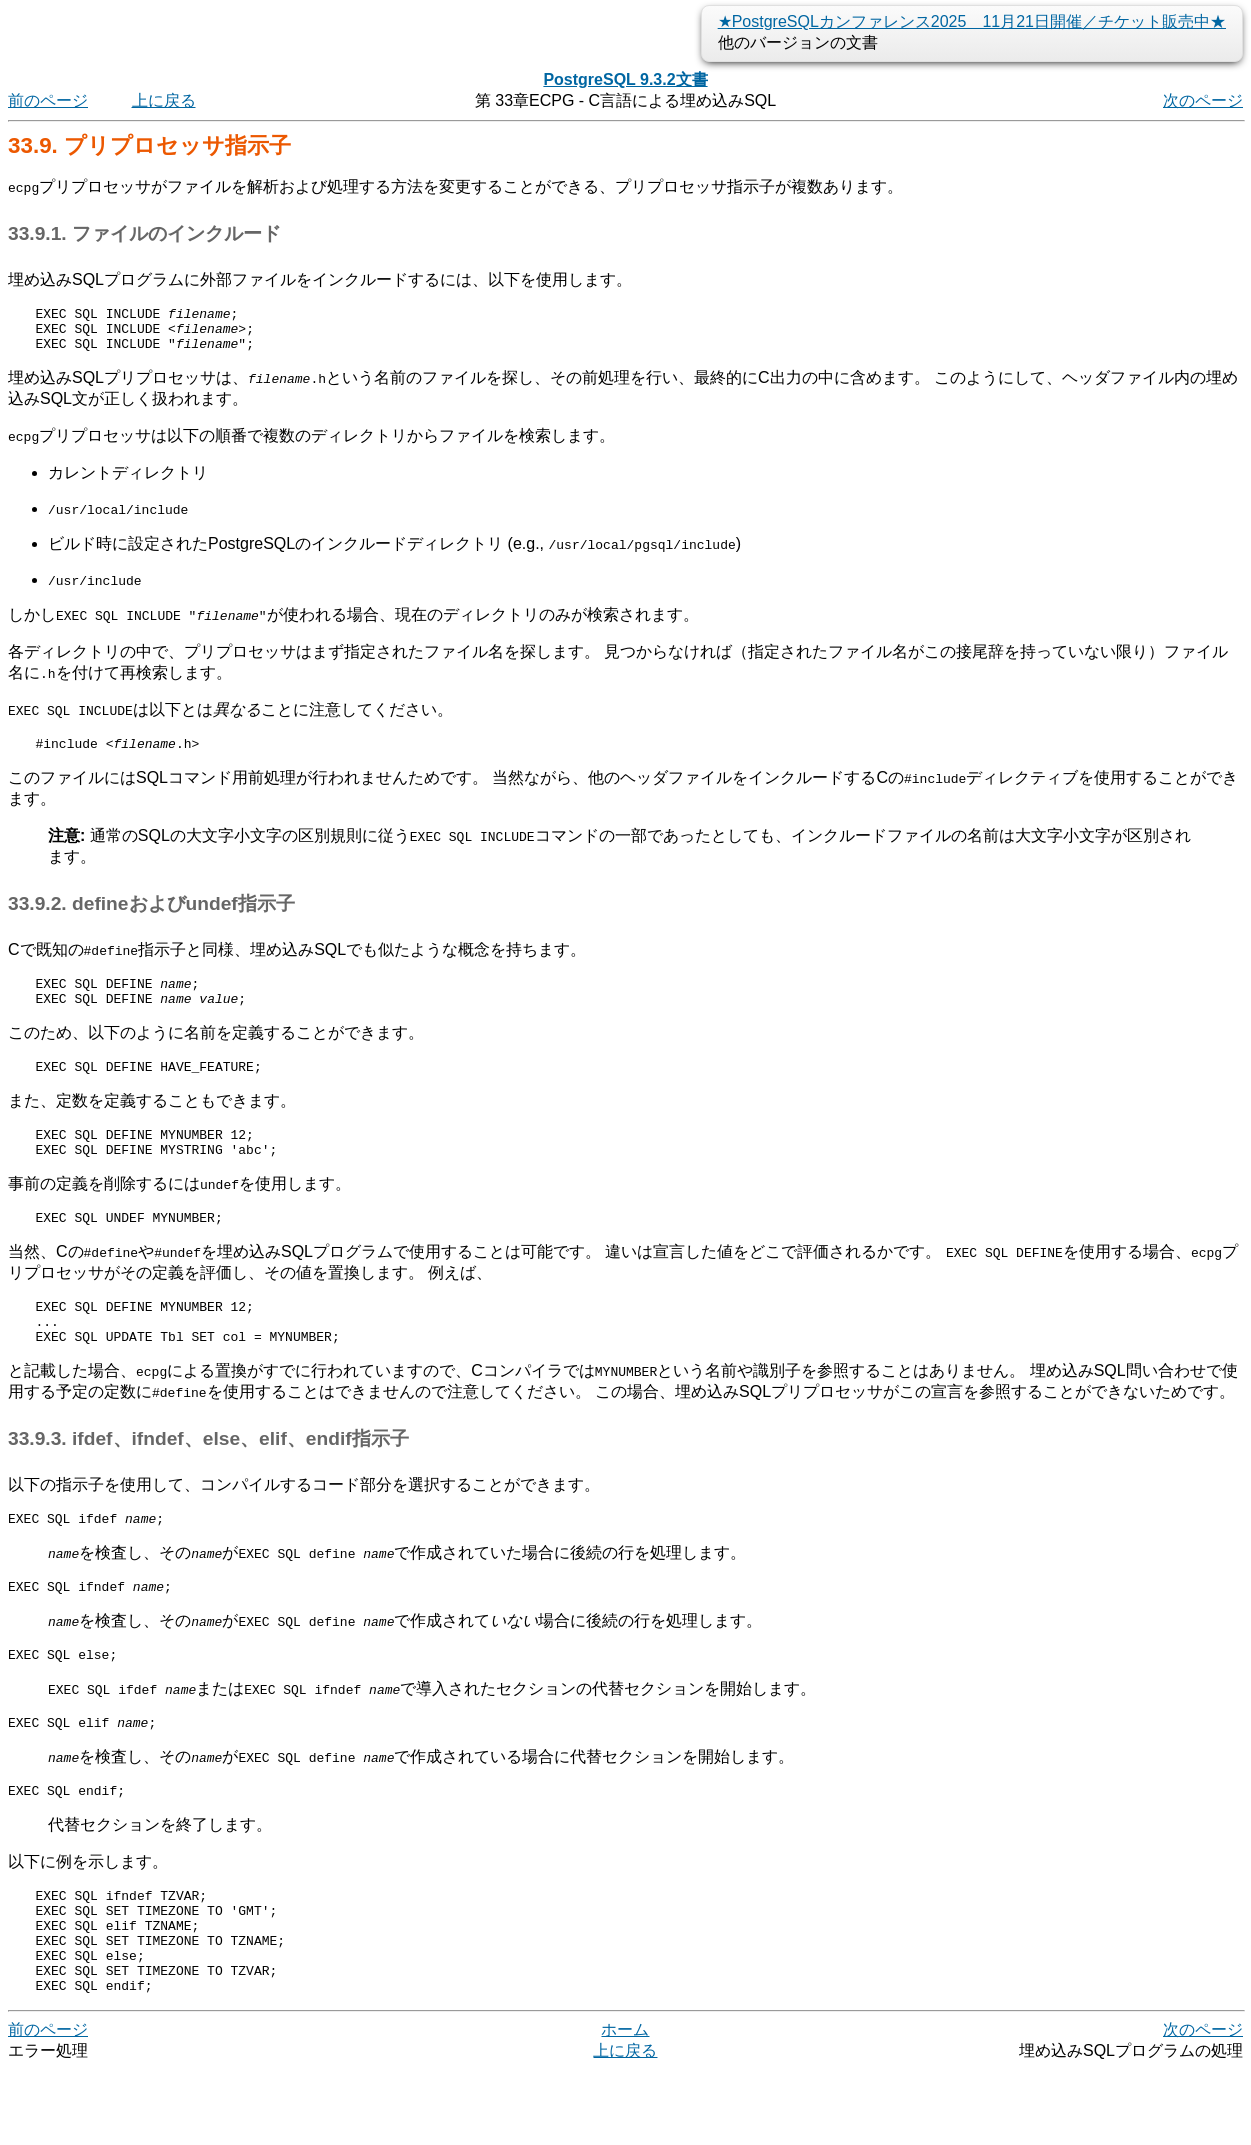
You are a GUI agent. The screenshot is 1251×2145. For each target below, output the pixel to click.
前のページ (48, 100)
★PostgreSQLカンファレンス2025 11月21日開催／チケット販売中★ (972, 21)
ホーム (625, 2104)
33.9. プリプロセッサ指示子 (149, 145)
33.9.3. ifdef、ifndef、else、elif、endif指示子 (208, 1477)
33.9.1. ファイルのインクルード (144, 233)
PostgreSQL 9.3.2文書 (625, 79)
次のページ (1203, 100)
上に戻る (164, 100)
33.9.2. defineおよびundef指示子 (151, 915)
